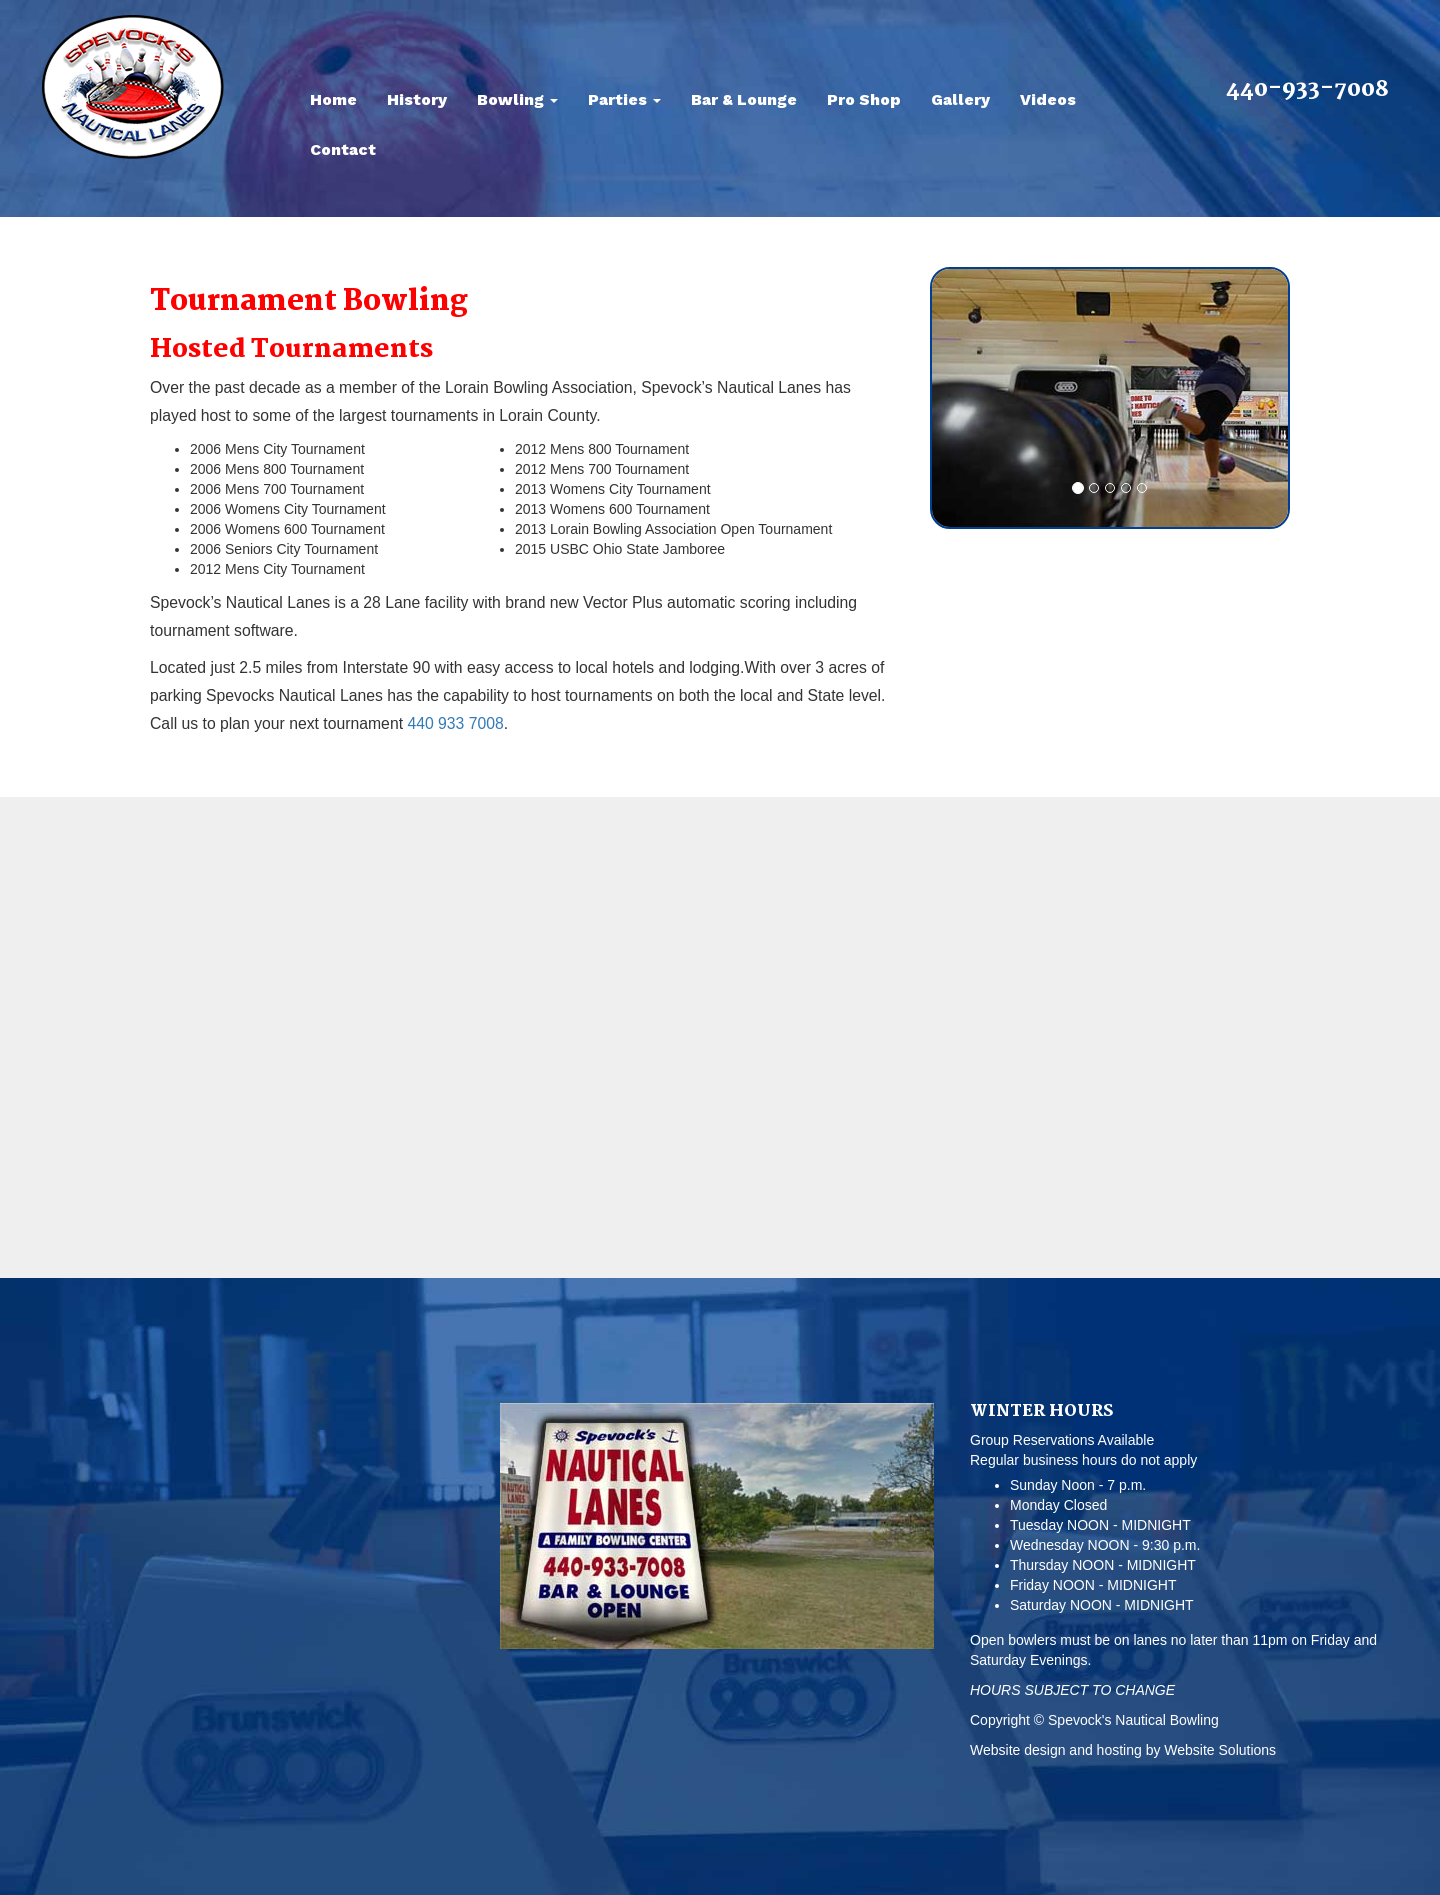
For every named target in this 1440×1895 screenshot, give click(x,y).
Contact (343, 149)
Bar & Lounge (744, 99)
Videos (1048, 99)
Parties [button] (624, 99)
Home (333, 99)
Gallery (960, 99)
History (417, 99)
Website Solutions (1220, 1750)
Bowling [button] (517, 99)
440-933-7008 (1307, 90)
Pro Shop (864, 99)
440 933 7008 (455, 723)
